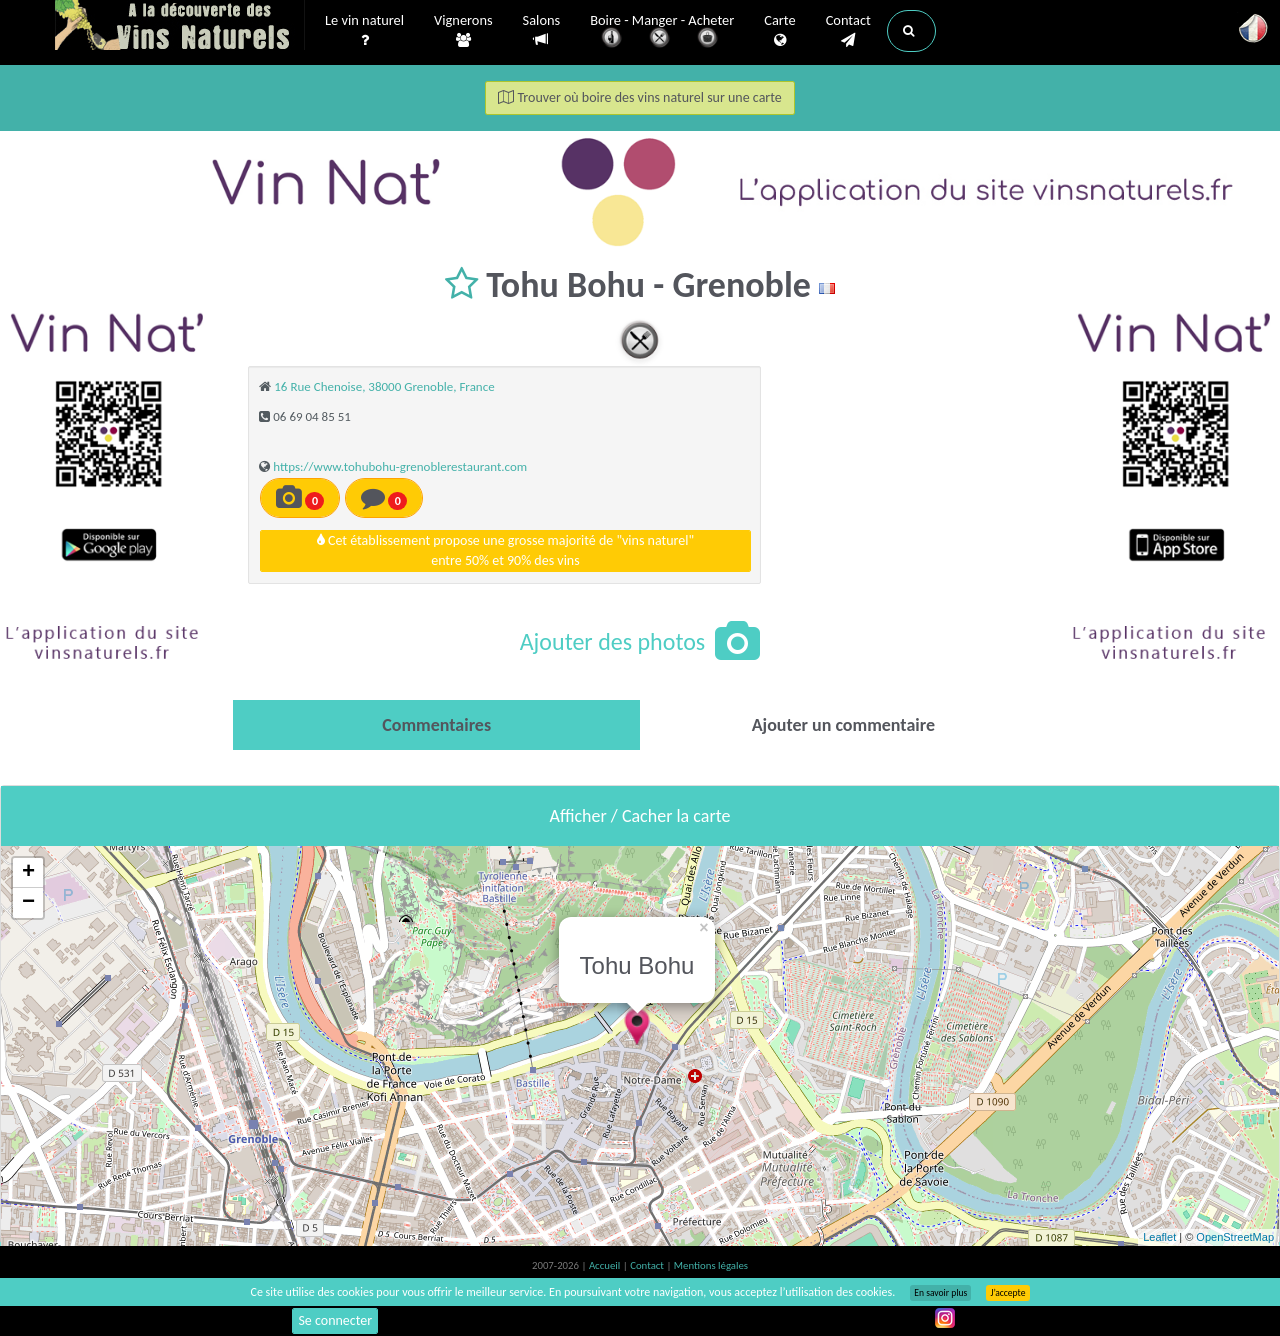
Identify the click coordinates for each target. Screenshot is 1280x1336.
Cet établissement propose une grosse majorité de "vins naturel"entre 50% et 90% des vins (505, 550)
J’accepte (1007, 1293)
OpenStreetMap (1235, 1237)
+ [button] (28, 873)
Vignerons (463, 31)
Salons (542, 30)
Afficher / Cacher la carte (640, 816)
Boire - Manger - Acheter (662, 32)
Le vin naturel (364, 31)
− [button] (28, 903)
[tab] (436, 725)
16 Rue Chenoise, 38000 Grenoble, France (384, 386)
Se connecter (335, 1320)
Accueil (606, 1265)
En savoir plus (940, 1293)
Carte (779, 31)
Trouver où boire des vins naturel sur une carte (640, 97)
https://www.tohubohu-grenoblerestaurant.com (400, 466)
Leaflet (1159, 1237)
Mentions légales (711, 1265)
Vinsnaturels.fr (180, 27)
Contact (848, 31)
